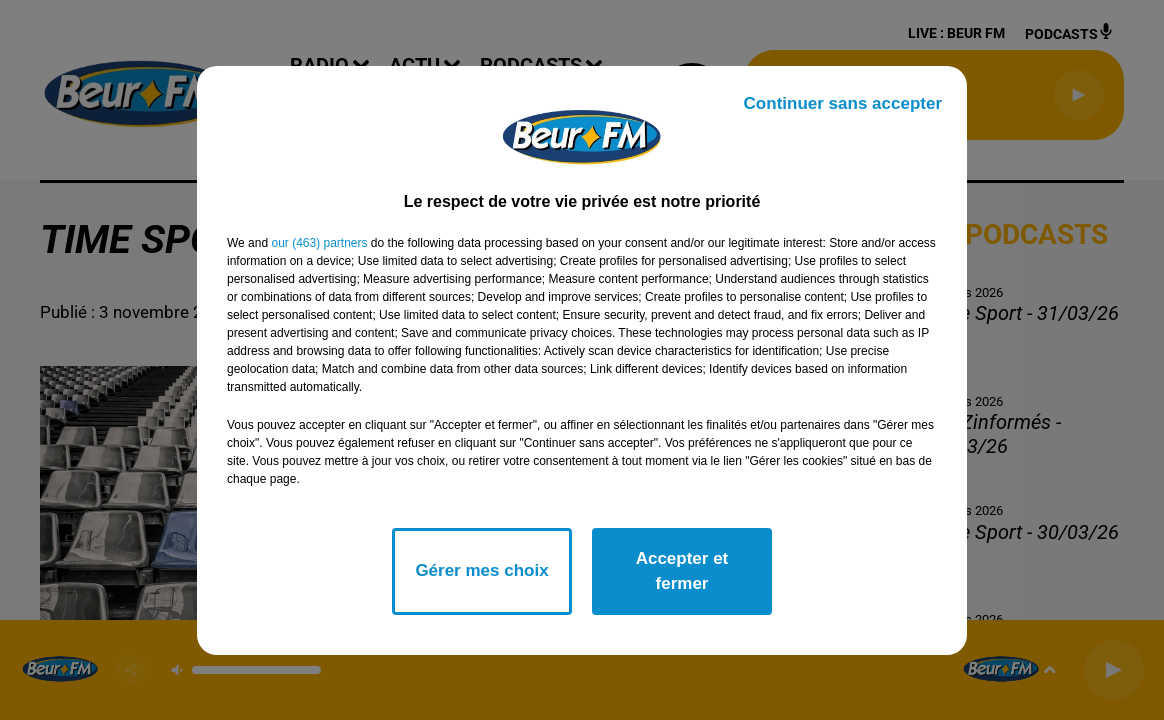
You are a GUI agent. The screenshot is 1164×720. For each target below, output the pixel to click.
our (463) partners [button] (319, 243)
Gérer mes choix (481, 570)
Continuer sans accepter (843, 103)
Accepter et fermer (682, 571)
